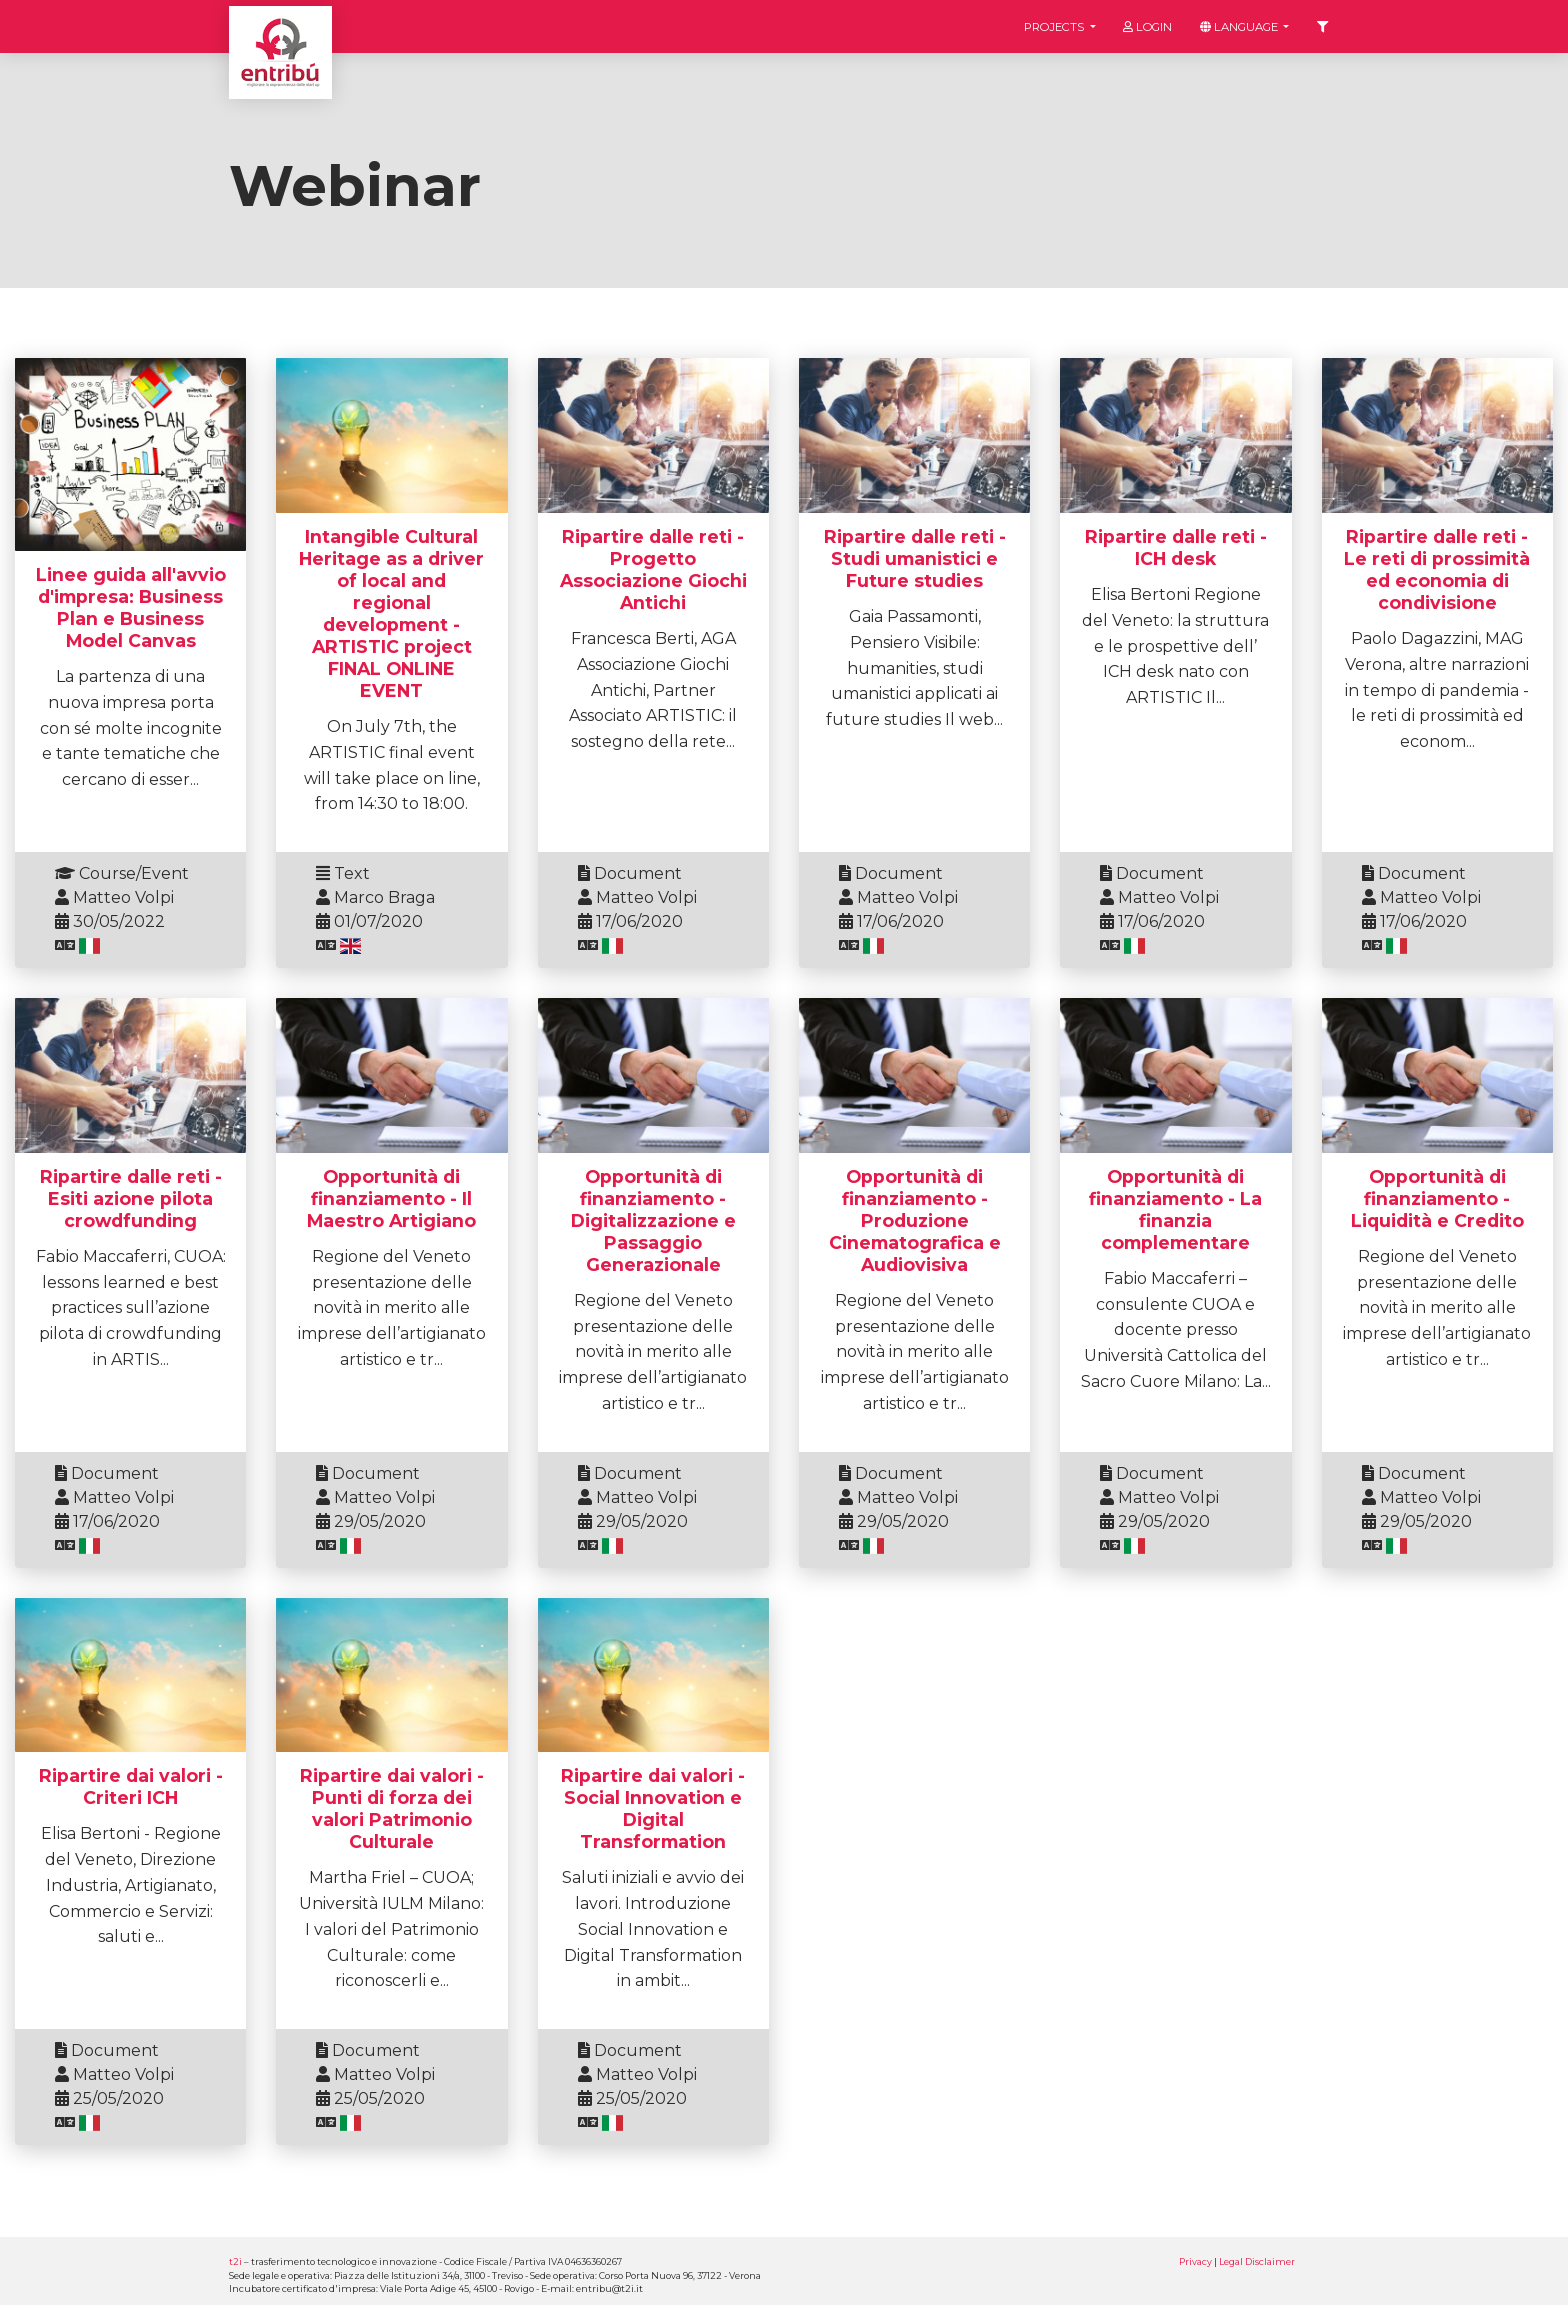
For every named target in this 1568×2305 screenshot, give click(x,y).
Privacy (1195, 2261)
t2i (235, 2261)
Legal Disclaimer (1257, 2261)
